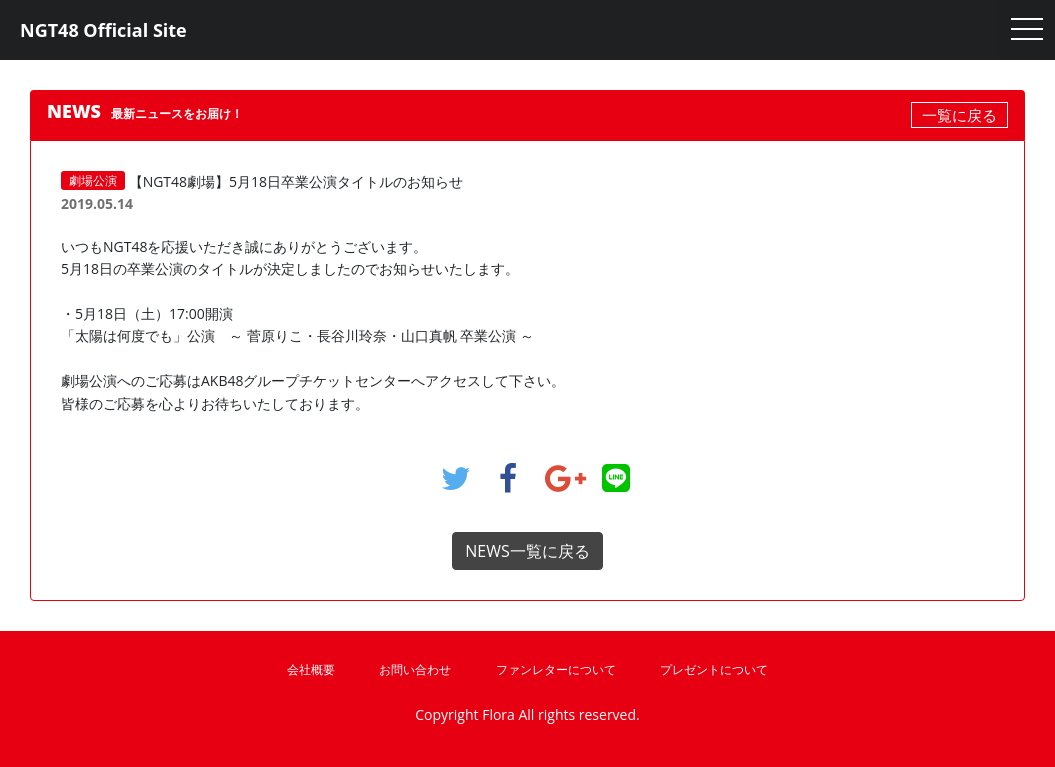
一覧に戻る (959, 115)
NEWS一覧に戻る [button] (527, 551)
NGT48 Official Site (103, 30)
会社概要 (311, 669)
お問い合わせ (415, 669)
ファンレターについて (556, 669)
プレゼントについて (714, 669)
